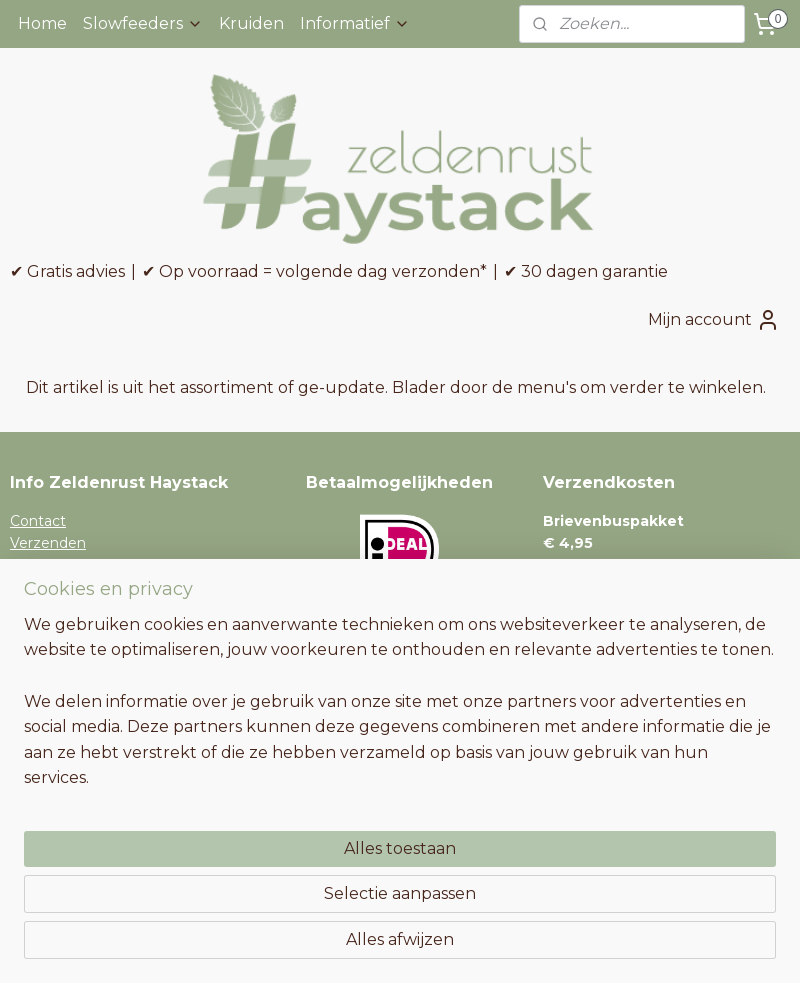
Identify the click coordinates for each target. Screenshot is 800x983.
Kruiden (251, 23)
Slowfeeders (143, 23)
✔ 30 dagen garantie (586, 271)
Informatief (355, 23)
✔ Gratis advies (67, 271)
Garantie (39, 611)
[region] (268, 843)
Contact (38, 521)
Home (42, 23)
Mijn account (714, 320)
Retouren (43, 588)
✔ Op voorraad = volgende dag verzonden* (314, 271)
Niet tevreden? (62, 633)
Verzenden (48, 543)
